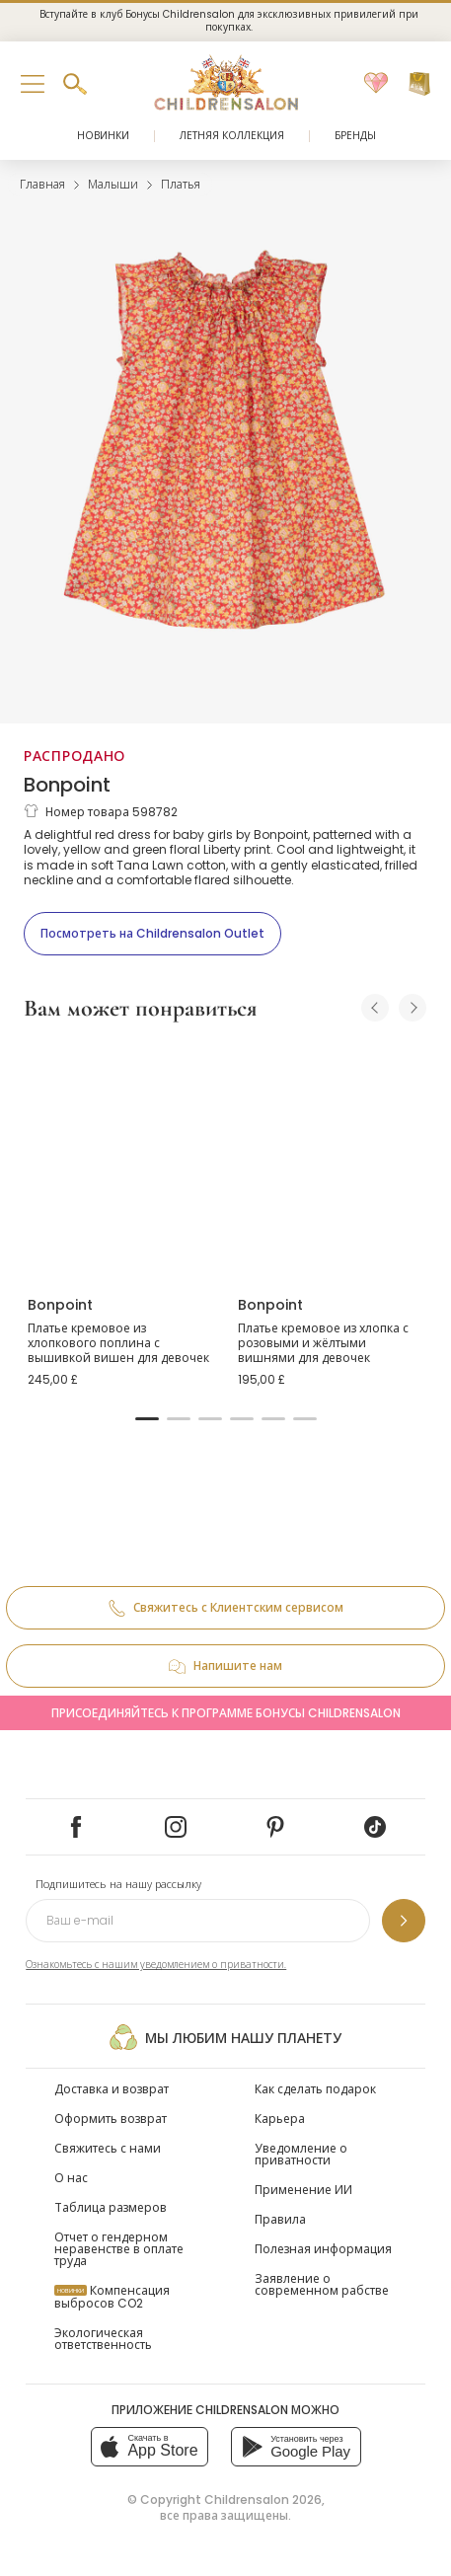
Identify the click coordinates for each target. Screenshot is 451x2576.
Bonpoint (67, 784)
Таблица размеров (110, 2207)
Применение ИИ (303, 2189)
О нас (71, 2177)
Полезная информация (323, 2248)
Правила (280, 2219)
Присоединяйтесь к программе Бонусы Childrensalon (226, 1713)
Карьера (280, 2118)
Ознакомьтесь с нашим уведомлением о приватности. (156, 1964)
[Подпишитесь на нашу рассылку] (403, 1920)
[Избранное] (376, 84)
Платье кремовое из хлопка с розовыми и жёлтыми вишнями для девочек (323, 1343)
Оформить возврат (110, 2118)
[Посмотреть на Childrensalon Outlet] (152, 933)
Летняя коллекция (232, 135)
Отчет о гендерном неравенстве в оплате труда (119, 2249)
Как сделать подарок (315, 2089)
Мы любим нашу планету (225, 2037)
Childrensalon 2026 (263, 2499)
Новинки (103, 135)
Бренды (355, 135)
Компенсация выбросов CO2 (112, 2296)
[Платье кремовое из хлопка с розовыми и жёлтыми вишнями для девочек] (331, 1159)
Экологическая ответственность (103, 2338)
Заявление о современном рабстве (322, 2284)
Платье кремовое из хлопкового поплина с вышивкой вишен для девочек (118, 1343)
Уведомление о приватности (301, 2154)
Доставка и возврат (111, 2089)
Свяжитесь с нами (107, 2148)
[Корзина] (419, 84)
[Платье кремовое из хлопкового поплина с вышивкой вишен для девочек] (121, 1159)
